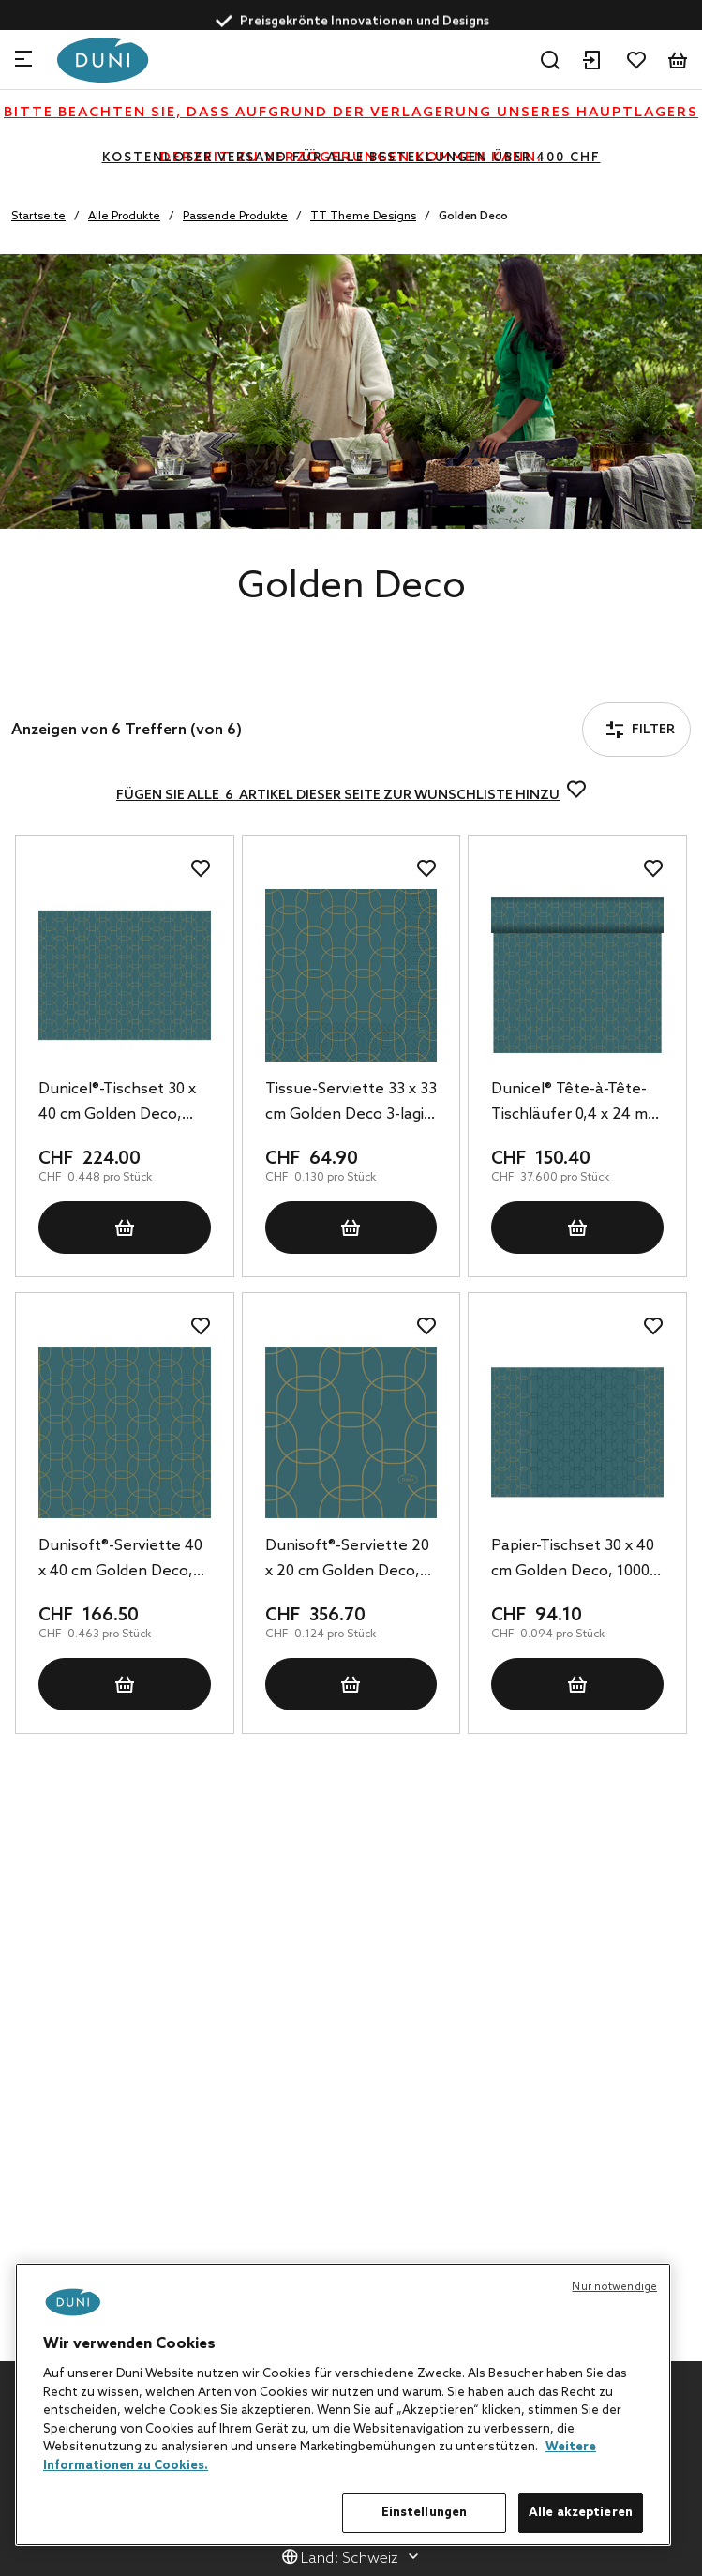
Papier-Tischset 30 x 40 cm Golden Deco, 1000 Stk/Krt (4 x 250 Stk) (572, 1560)
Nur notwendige (614, 2287)
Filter (64, 678)
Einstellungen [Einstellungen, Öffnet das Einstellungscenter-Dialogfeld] (424, 2513)
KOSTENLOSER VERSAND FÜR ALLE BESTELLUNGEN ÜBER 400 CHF (351, 158)
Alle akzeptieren (581, 2513)
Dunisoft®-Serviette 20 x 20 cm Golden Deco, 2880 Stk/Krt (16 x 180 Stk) (347, 1560)
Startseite (38, 216)
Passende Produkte (235, 216)
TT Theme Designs (363, 216)
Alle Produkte (124, 216)
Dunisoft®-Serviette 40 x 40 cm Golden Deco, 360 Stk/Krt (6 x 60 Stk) (120, 1560)
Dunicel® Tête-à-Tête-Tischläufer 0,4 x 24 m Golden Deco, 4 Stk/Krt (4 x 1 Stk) (574, 1103)
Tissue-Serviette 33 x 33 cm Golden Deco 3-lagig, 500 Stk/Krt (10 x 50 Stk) (351, 1103)
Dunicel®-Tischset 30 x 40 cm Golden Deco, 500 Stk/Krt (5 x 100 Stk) (122, 1103)
